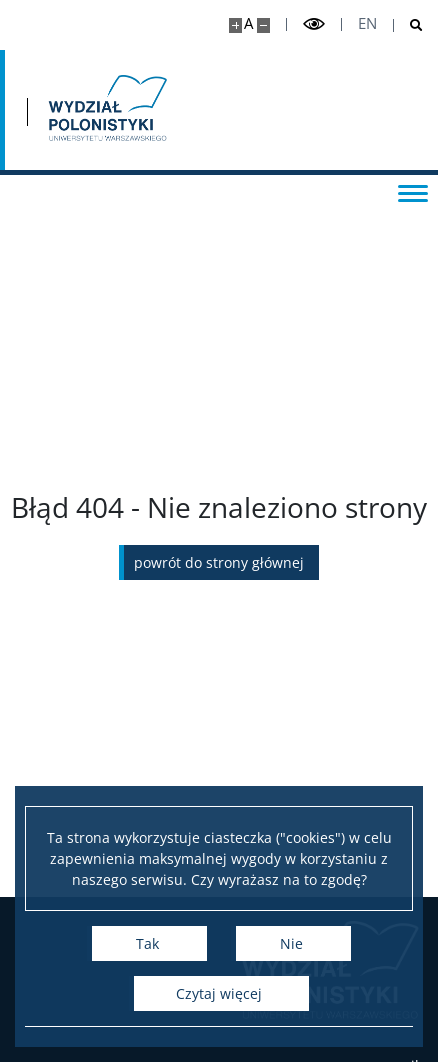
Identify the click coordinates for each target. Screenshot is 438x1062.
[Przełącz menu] (413, 192)
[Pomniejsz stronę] (263, 25)
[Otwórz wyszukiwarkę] (408, 25)
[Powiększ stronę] (235, 25)
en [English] (367, 23)
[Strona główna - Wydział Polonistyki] (106, 110)
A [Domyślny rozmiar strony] (248, 23)
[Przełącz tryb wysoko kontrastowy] (314, 24)
